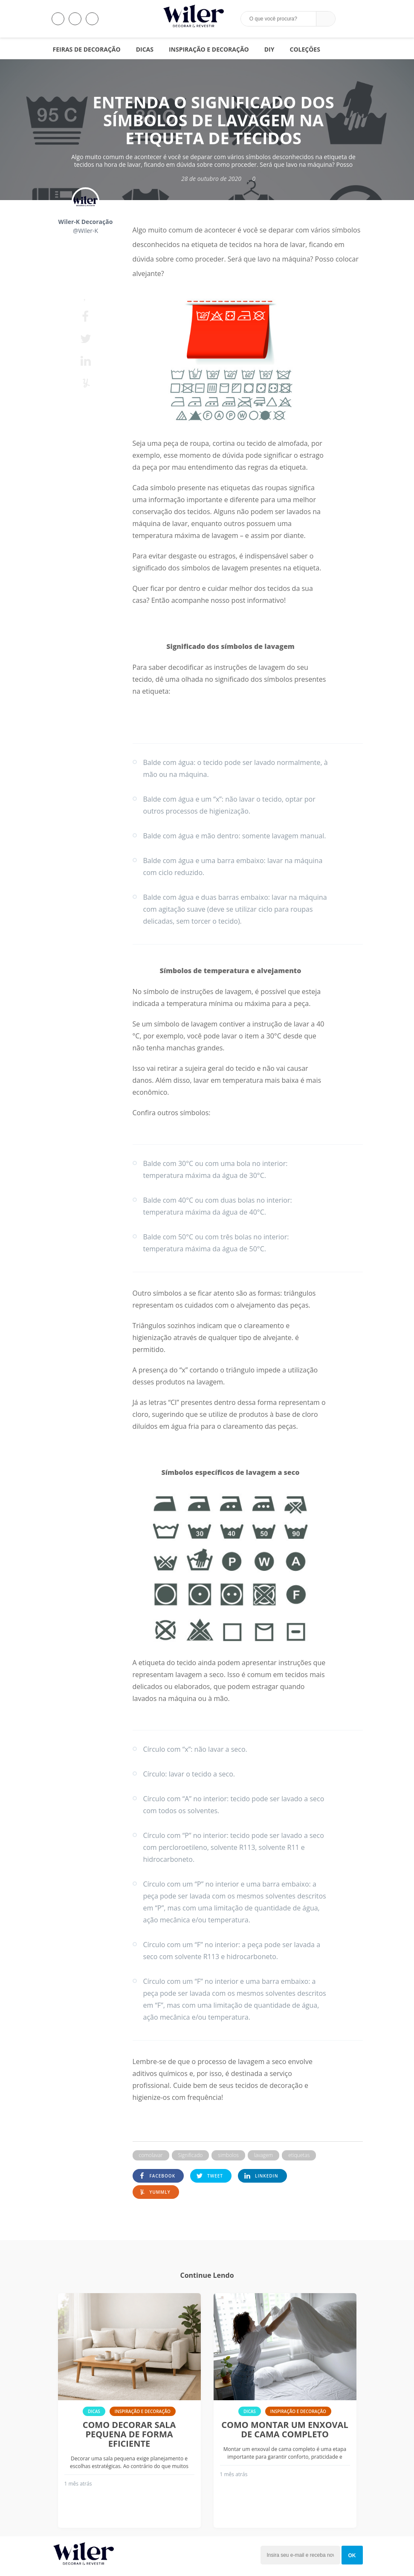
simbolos (228, 2155)
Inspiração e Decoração (209, 49)
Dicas (144, 49)
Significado (190, 2155)
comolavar (151, 2155)
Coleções (305, 49)
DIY (269, 49)
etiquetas (299, 2155)
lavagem (263, 2155)
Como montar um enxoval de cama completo (284, 2429)
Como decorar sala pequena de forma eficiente (129, 2434)
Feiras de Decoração (87, 49)
